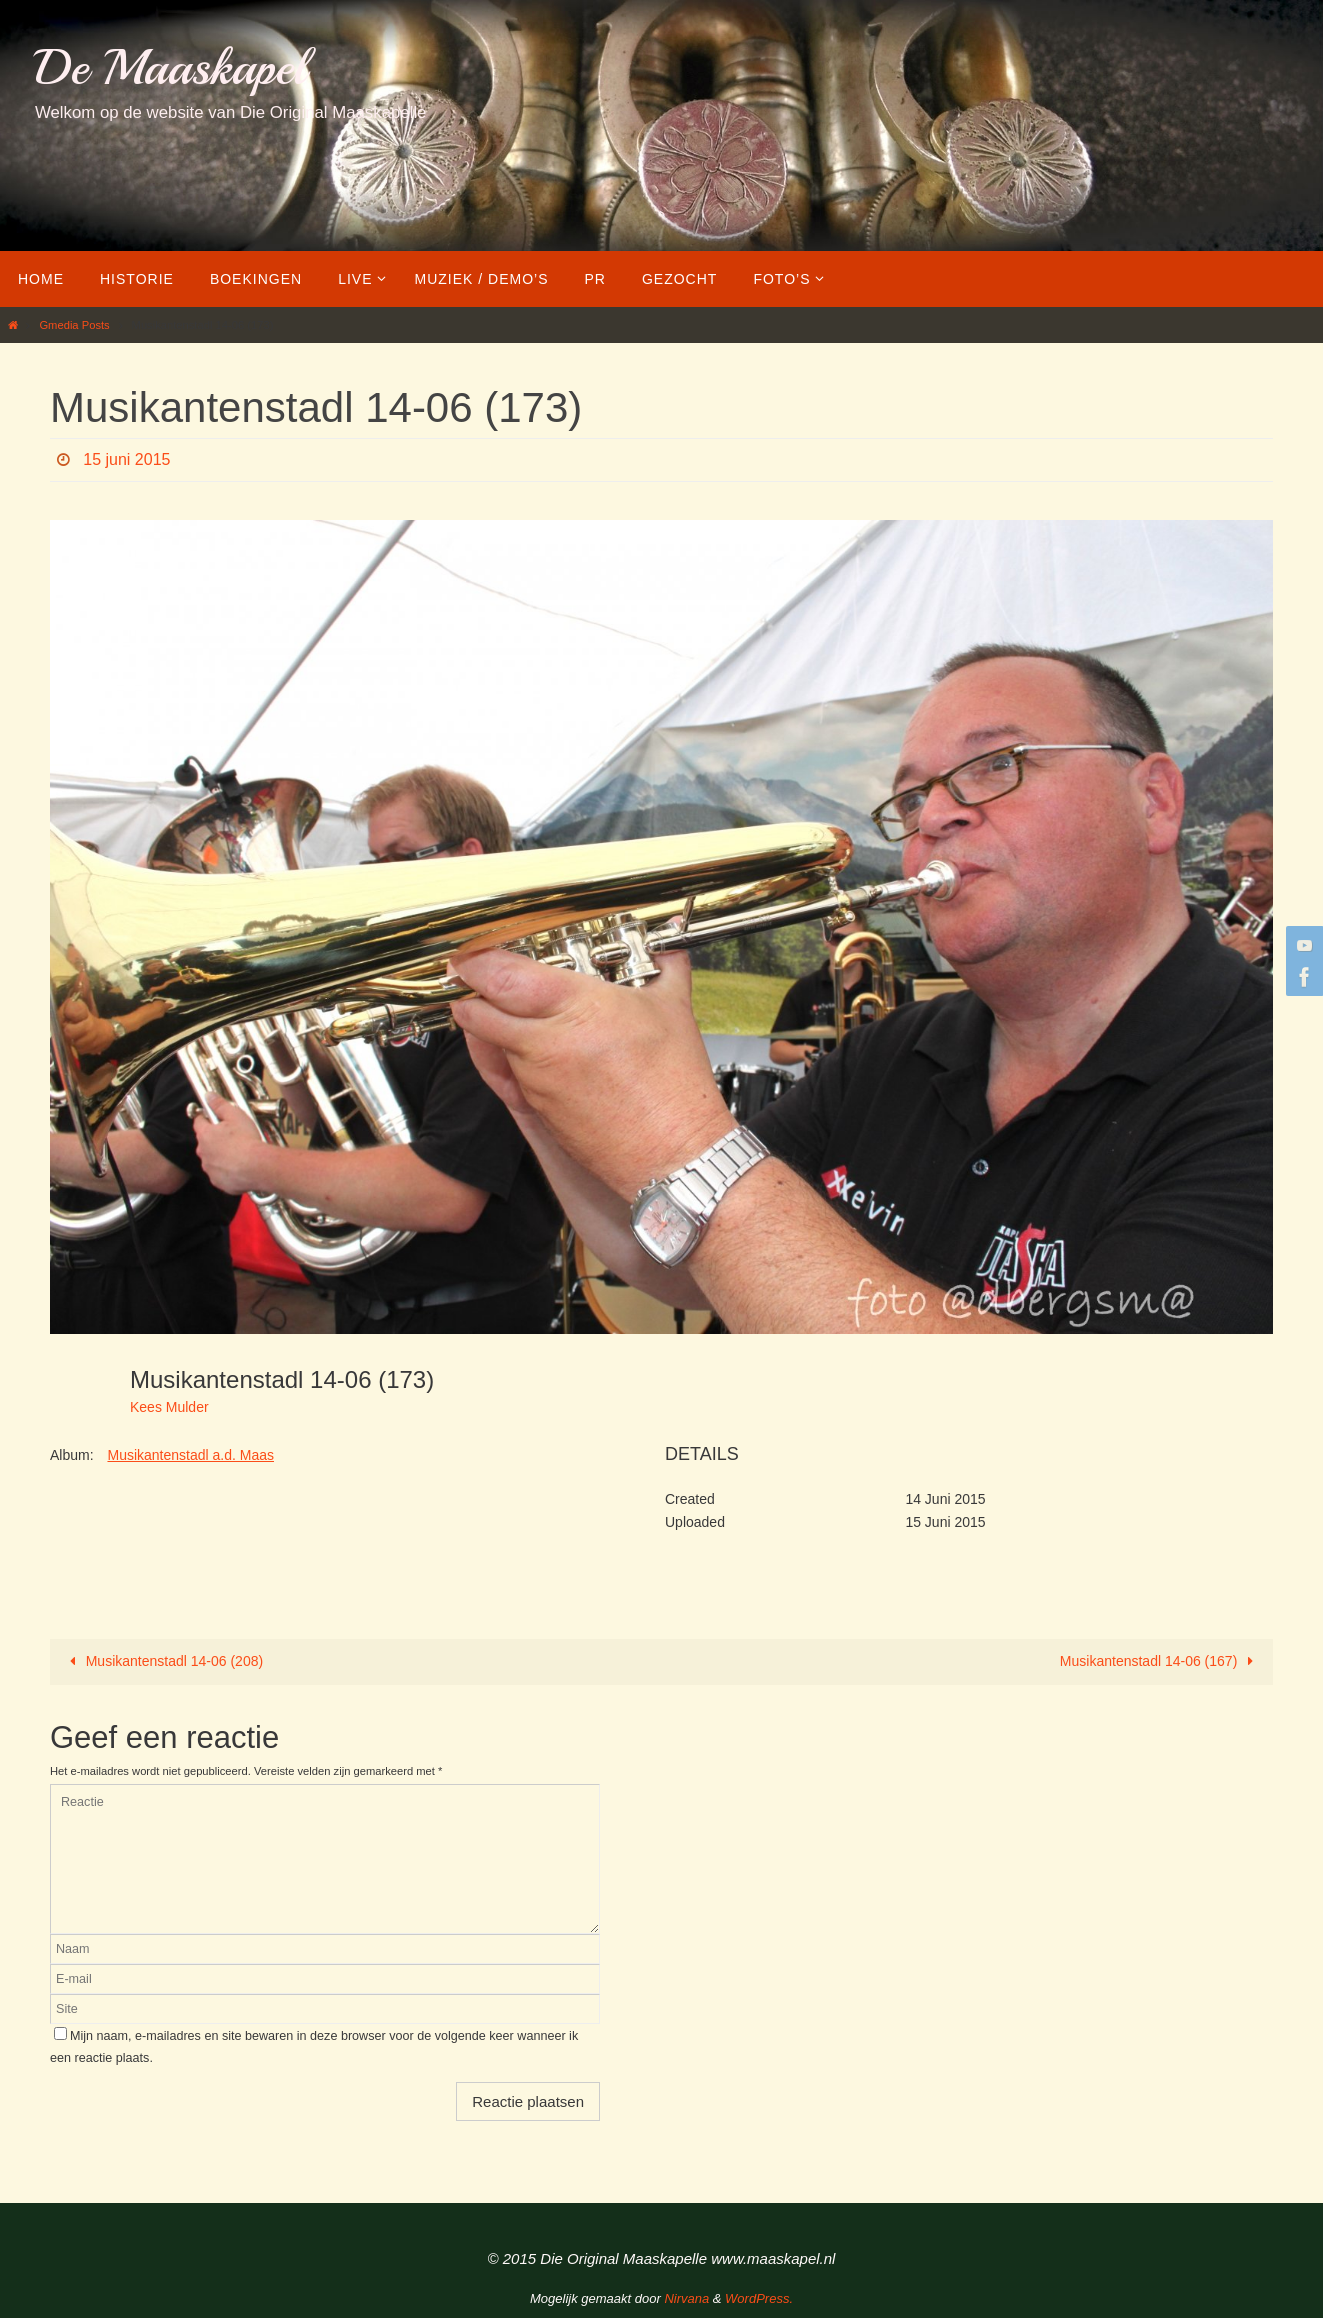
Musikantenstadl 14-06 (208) (162, 1661)
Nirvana (686, 2298)
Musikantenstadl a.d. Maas (190, 1455)
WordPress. (759, 2298)
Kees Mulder (169, 1407)
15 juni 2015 (126, 459)
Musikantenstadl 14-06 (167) (1160, 1661)
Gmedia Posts (74, 325)
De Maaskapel (170, 67)
